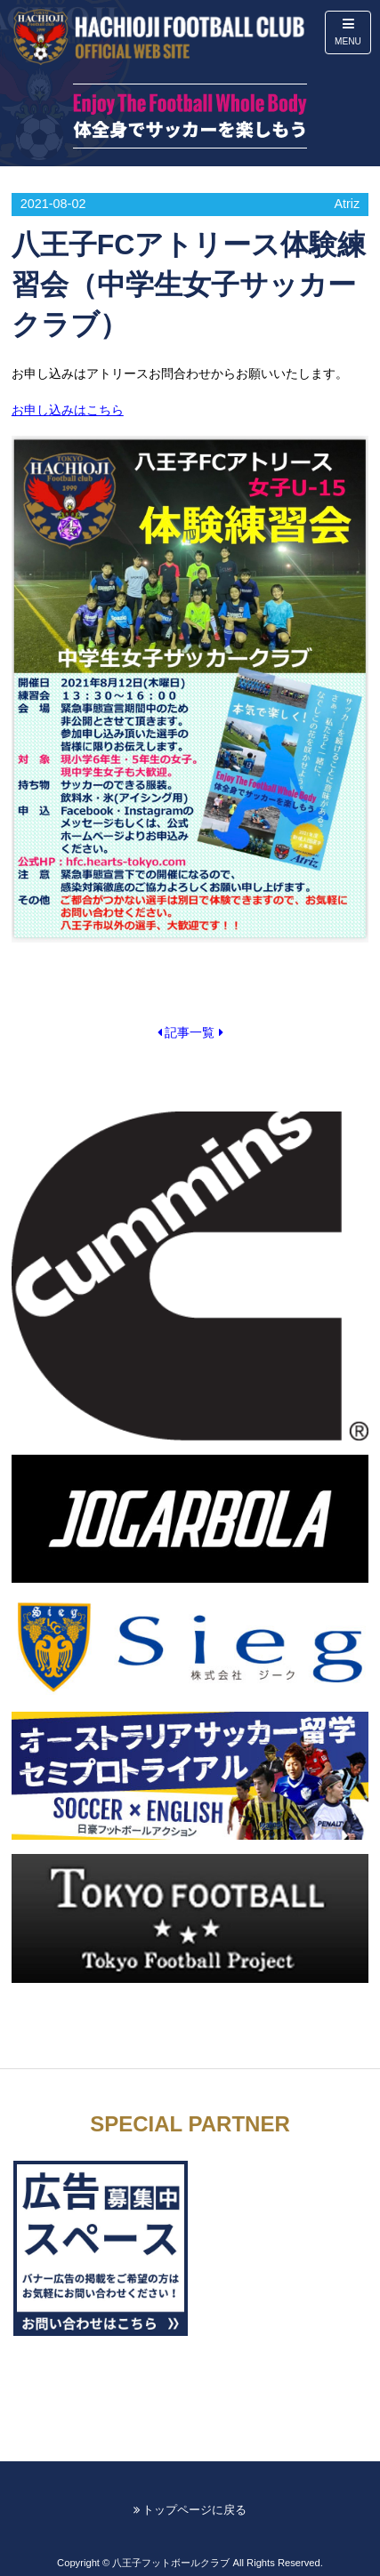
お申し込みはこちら (68, 410)
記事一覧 (190, 1032)
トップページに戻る (190, 2509)
